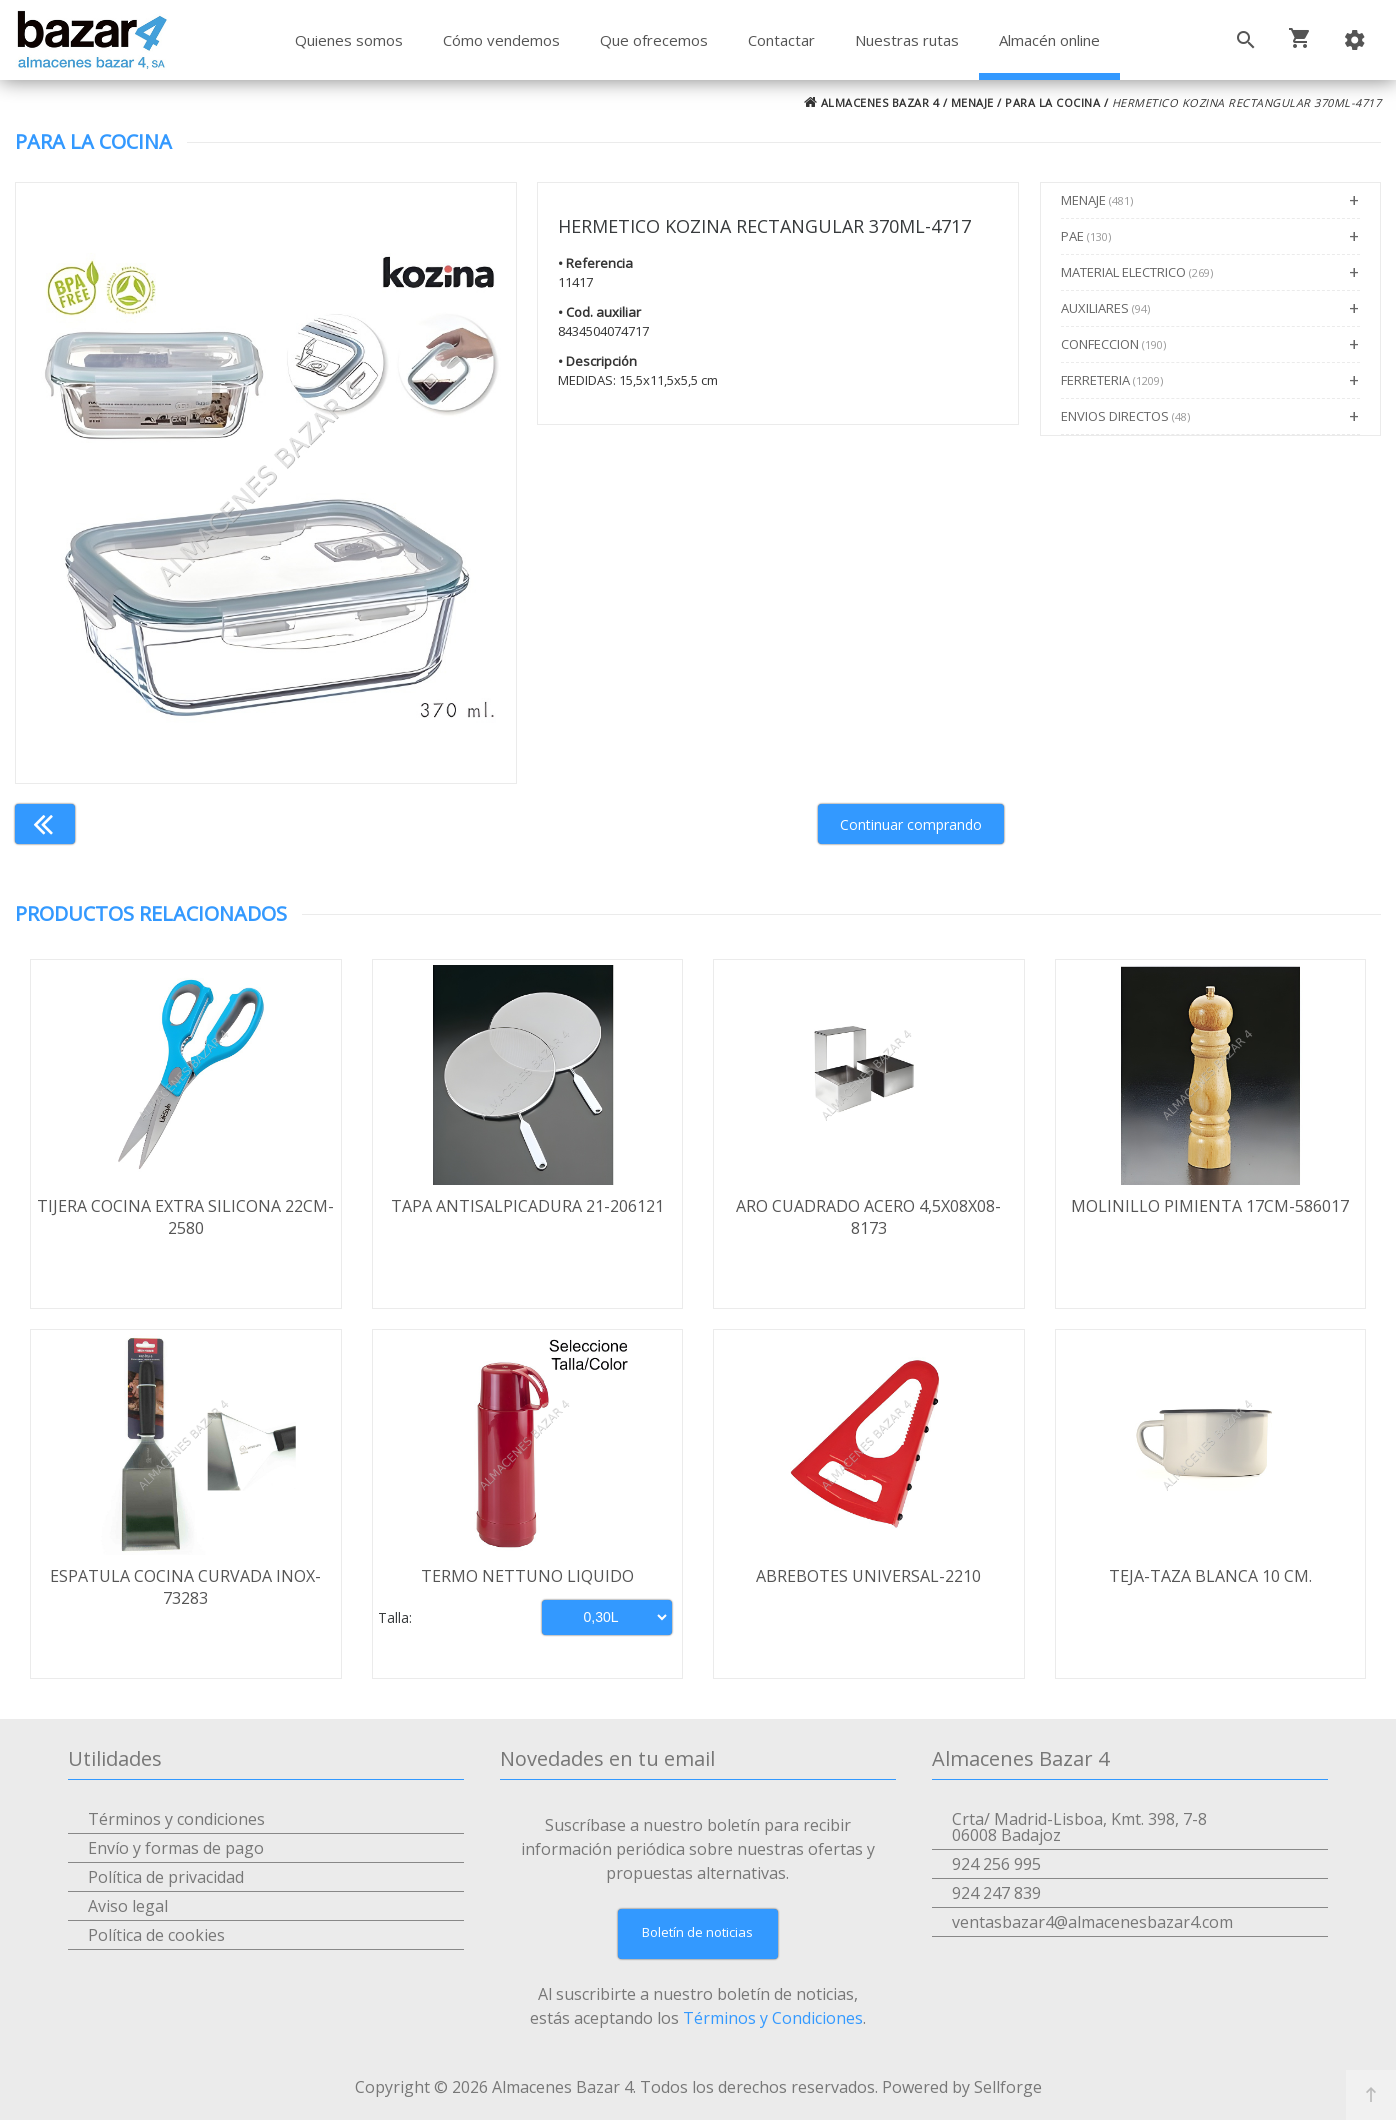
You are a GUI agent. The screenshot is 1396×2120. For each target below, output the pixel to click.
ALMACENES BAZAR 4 (872, 102)
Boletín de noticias (697, 1932)
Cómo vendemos (501, 40)
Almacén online (1049, 40)
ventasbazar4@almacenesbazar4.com (1092, 1922)
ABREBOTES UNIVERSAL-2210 (868, 1576)
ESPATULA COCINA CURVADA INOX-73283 (185, 1587)
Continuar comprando (911, 824)
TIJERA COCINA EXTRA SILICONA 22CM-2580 (185, 1217)
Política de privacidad (166, 1877)
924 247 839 (996, 1893)
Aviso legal (128, 1906)
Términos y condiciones (176, 1819)
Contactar (781, 40)
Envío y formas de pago (176, 1848)
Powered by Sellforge (962, 2087)
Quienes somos (349, 40)
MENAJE (972, 102)
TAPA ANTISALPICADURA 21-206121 (527, 1206)
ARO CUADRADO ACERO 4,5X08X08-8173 (868, 1217)
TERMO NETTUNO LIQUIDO (527, 1576)
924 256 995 (996, 1864)
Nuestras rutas (907, 40)
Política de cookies (156, 1935)
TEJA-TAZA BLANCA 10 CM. (1210, 1576)
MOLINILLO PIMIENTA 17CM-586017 (1210, 1206)
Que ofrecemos (654, 40)
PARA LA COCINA (1052, 102)
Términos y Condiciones (773, 2018)
